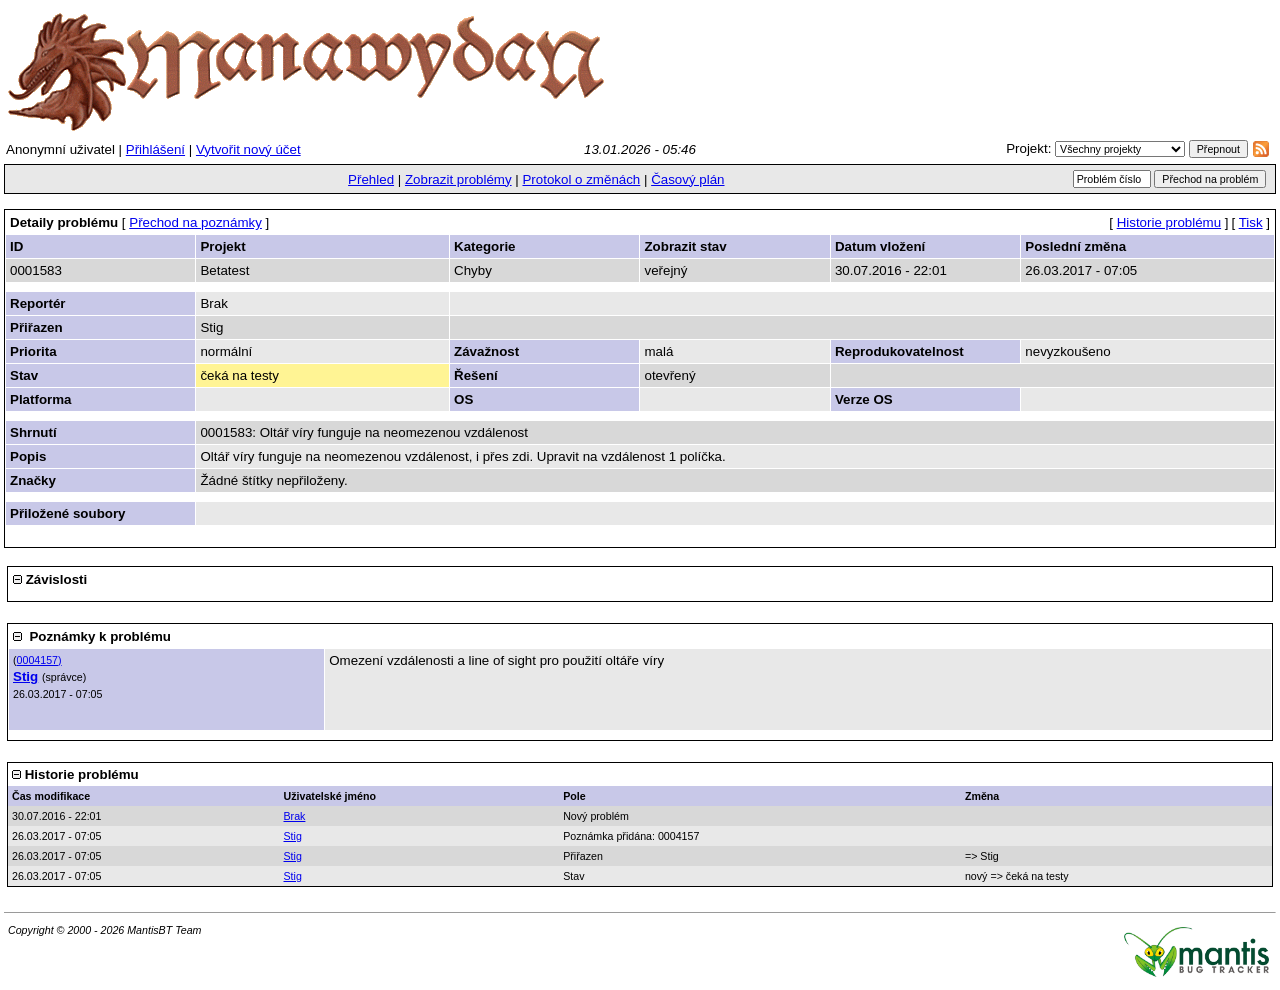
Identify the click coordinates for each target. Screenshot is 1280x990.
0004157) (39, 660)
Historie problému (1169, 222)
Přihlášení (155, 149)
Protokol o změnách (581, 179)
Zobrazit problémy (458, 179)
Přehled (371, 179)
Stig (25, 676)
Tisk (1251, 222)
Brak (295, 816)
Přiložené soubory (68, 513)
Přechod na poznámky (195, 222)
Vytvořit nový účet (248, 149)
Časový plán (687, 179)
